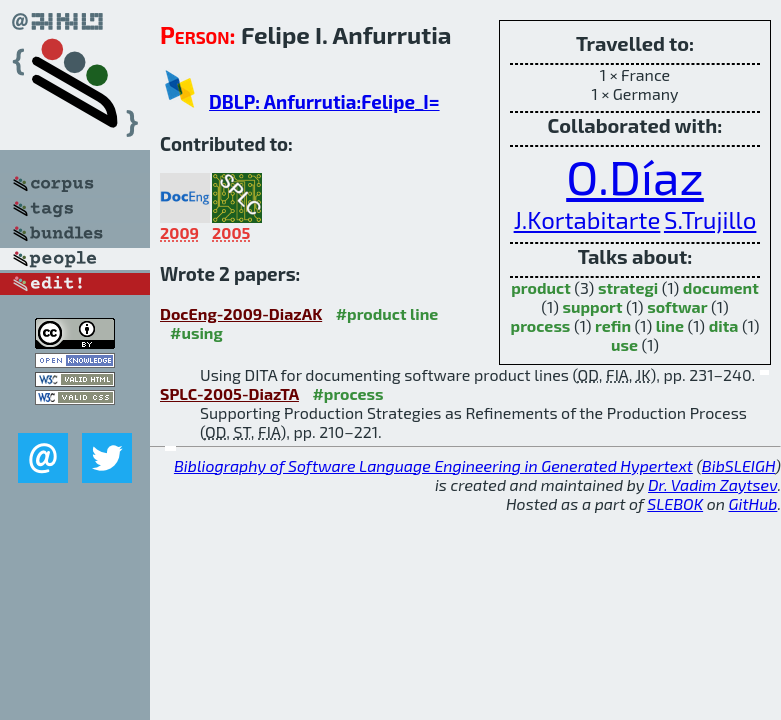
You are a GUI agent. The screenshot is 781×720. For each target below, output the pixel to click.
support (592, 306)
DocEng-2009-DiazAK (241, 313)
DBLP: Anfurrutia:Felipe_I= (324, 101)
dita (724, 325)
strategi (628, 287)
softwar (677, 306)
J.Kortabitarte (587, 219)
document (721, 287)
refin (613, 325)
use (624, 344)
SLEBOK (675, 503)
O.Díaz (635, 176)
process (541, 325)
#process (347, 393)
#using (196, 332)
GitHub (753, 503)
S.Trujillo (710, 219)
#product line (387, 313)
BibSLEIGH (738, 465)
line (670, 325)
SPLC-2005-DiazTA (229, 393)
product (540, 287)
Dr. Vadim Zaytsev (712, 484)
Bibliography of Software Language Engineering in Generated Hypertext (433, 465)
